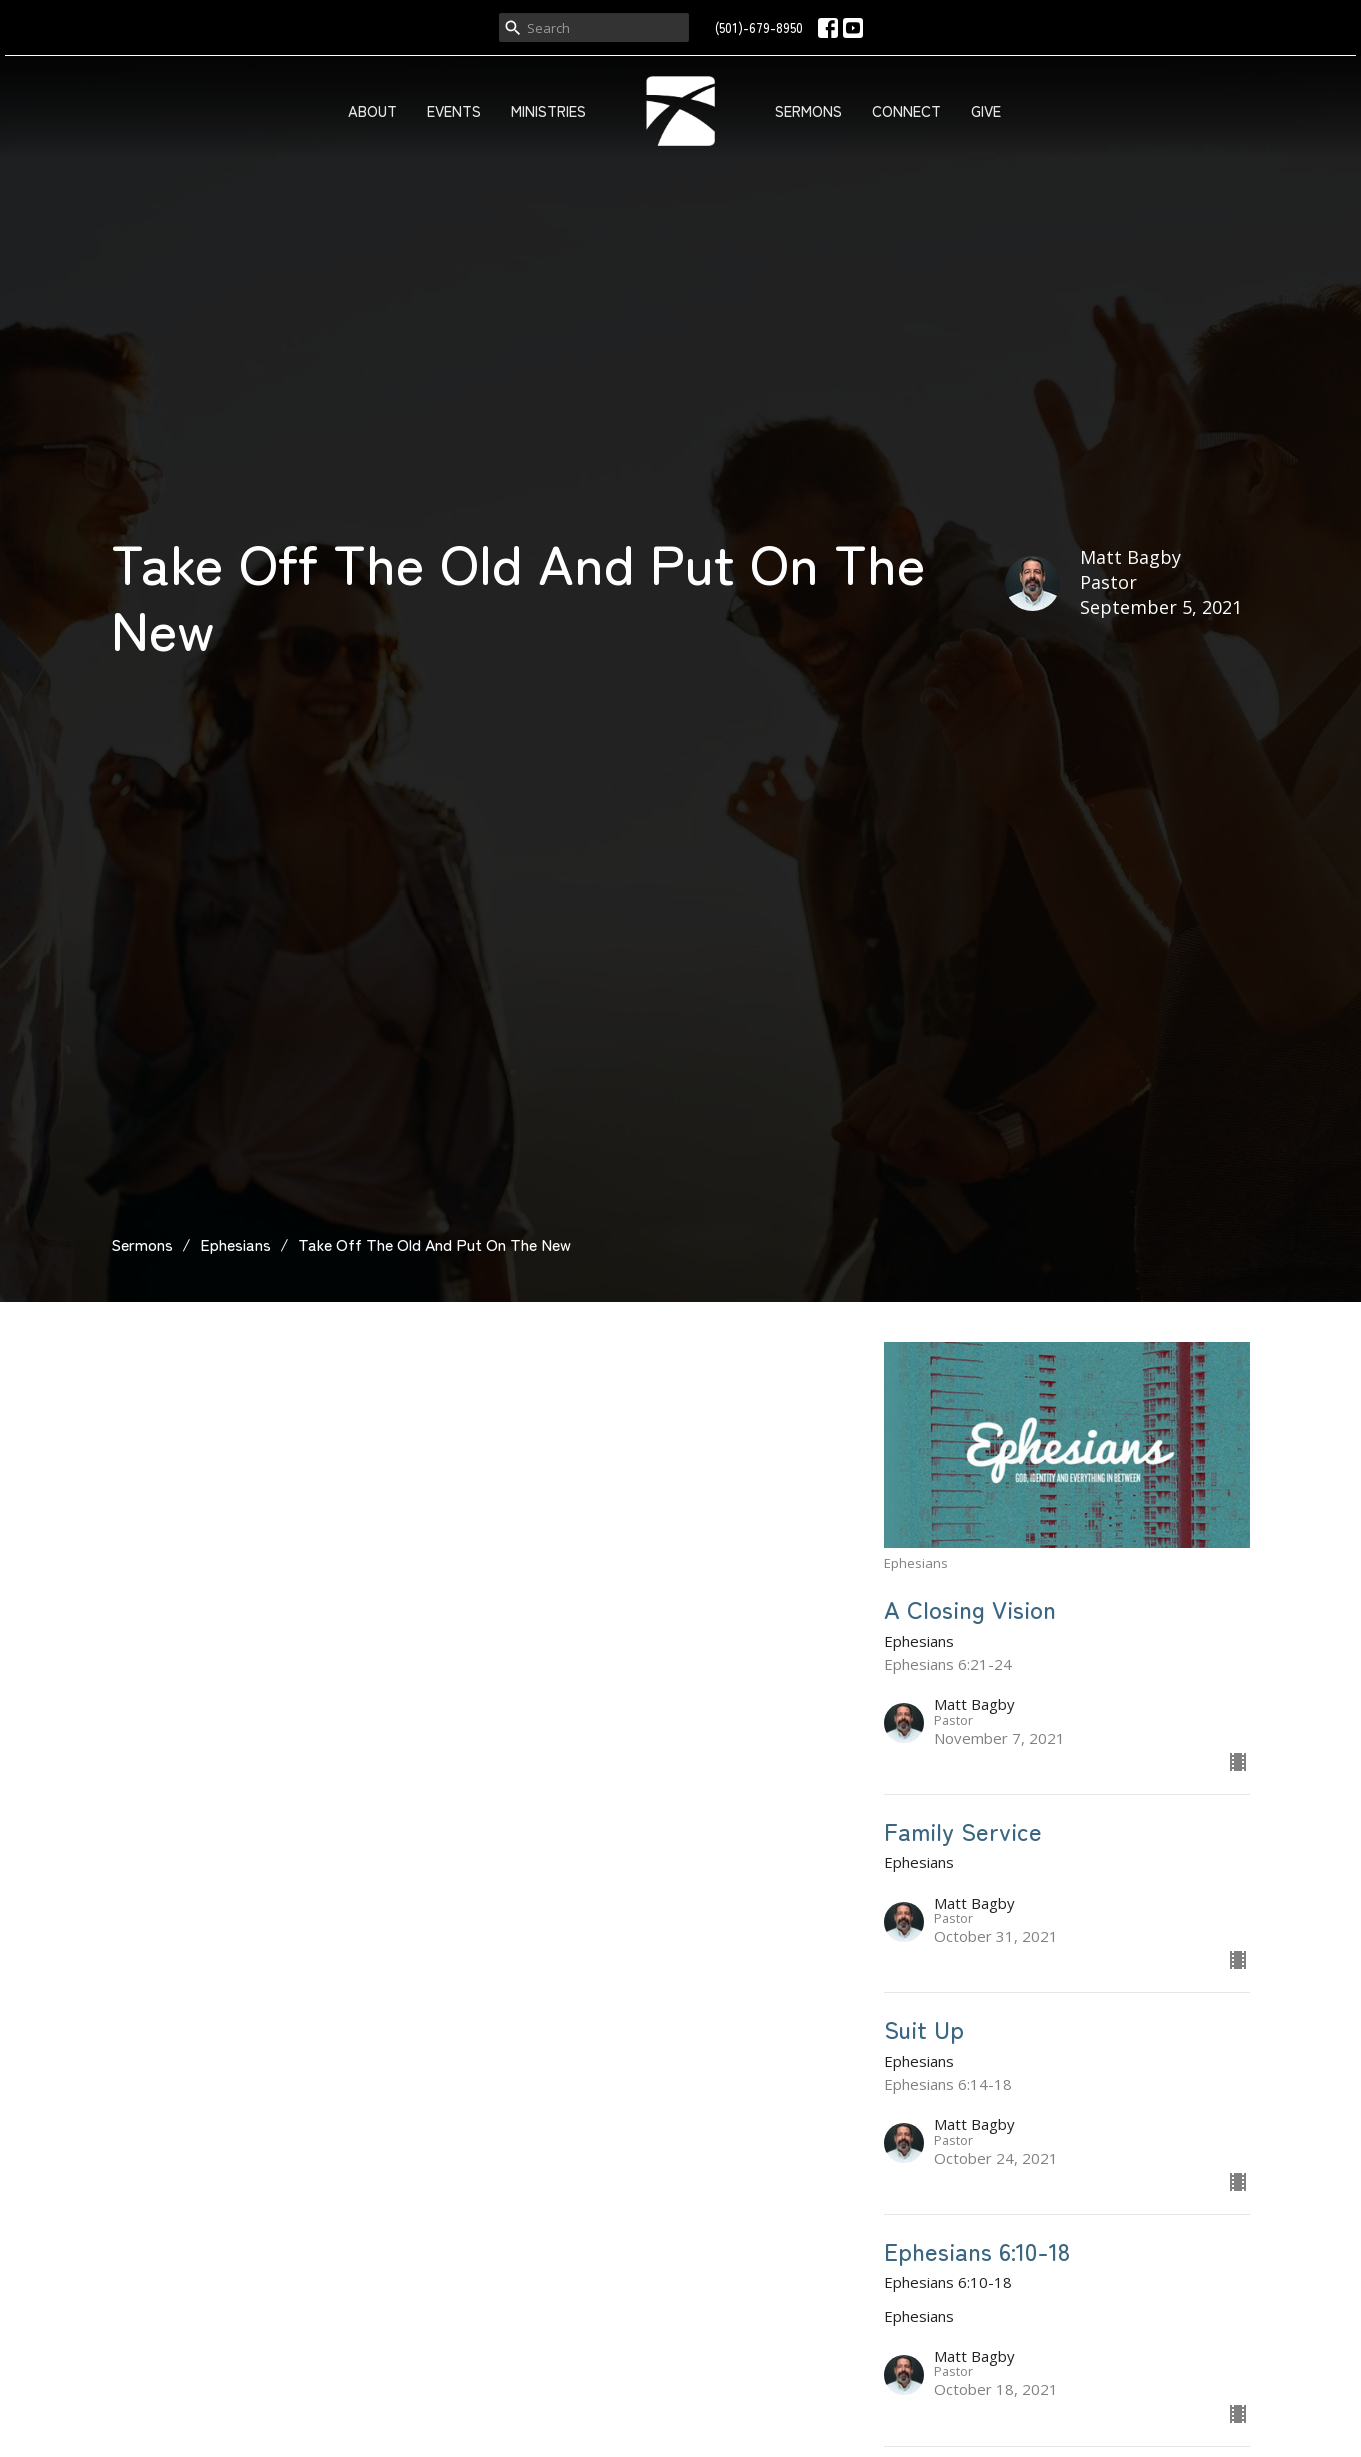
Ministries (548, 110)
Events (454, 110)
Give (986, 110)
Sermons (808, 110)
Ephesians (235, 1244)
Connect (906, 110)
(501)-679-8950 (759, 27)
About (372, 110)
